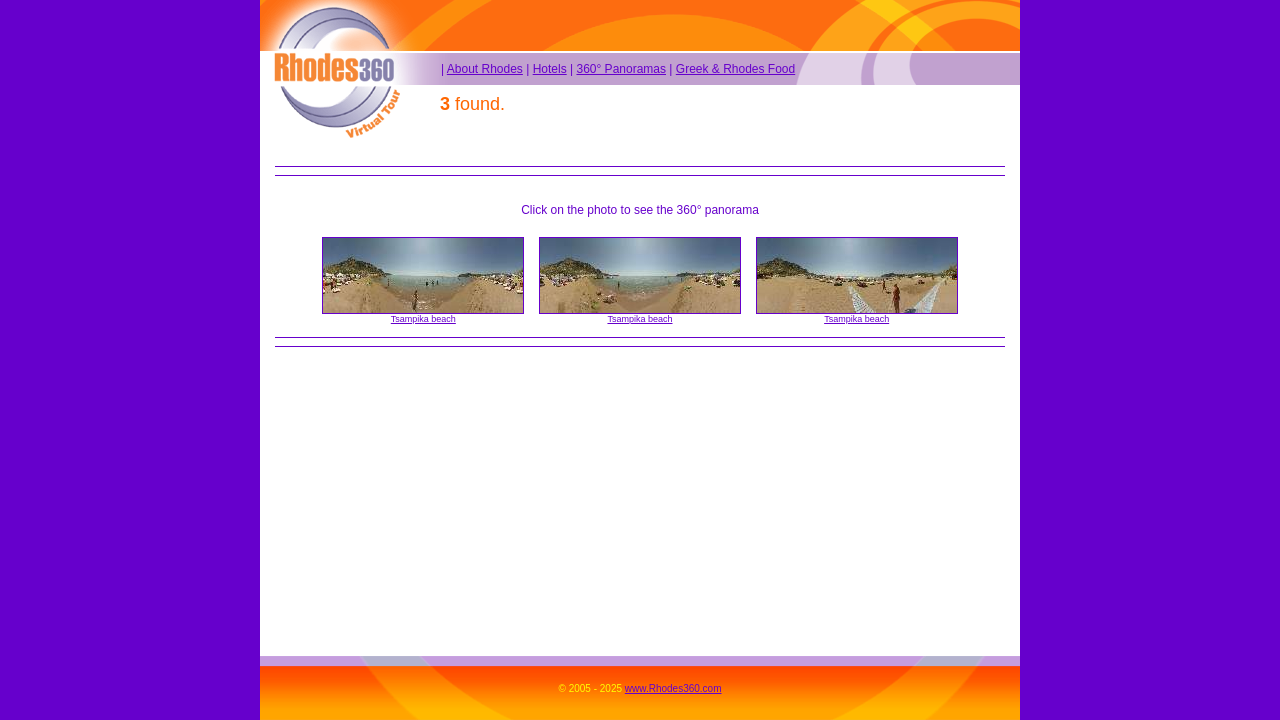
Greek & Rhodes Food (735, 69)
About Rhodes (485, 69)
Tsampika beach (423, 319)
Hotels (550, 69)
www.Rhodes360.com (673, 688)
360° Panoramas (621, 69)
